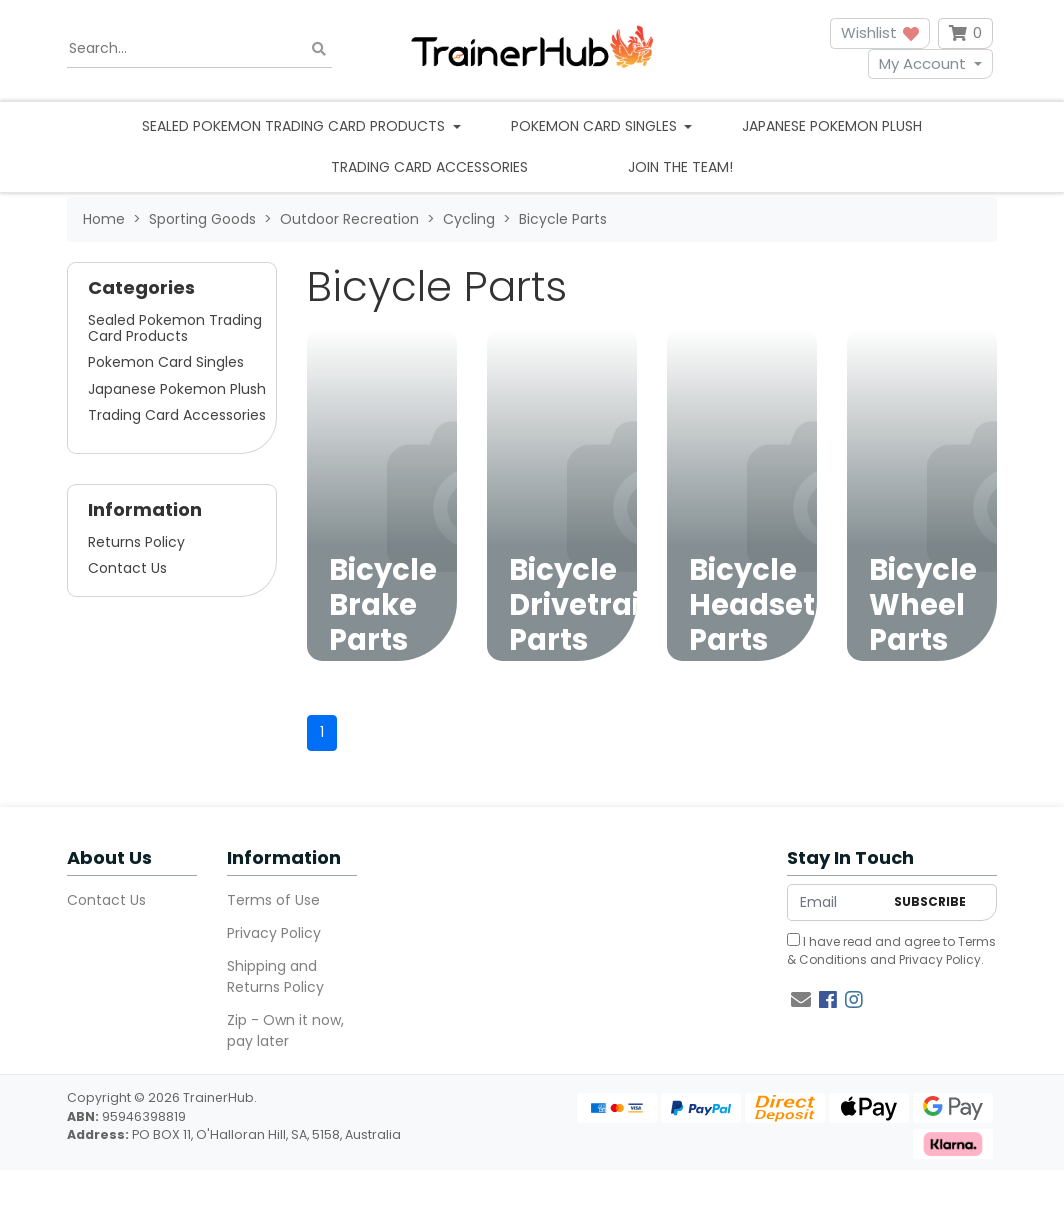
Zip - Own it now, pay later (285, 1030)
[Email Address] (835, 902)
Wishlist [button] (880, 32)
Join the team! (680, 167)
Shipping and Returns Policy (275, 976)
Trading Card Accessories (429, 167)
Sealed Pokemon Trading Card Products (175, 328)
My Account (922, 63)
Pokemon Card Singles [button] (596, 126)
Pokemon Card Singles (166, 362)
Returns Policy (136, 542)
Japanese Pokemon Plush (832, 126)
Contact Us (127, 568)
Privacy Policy (274, 933)
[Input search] (199, 49)
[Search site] (319, 48)
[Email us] (801, 1000)
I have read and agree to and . (891, 950)
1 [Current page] (322, 732)
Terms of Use (273, 900)
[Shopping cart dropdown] (965, 33)
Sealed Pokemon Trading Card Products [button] (295, 126)
